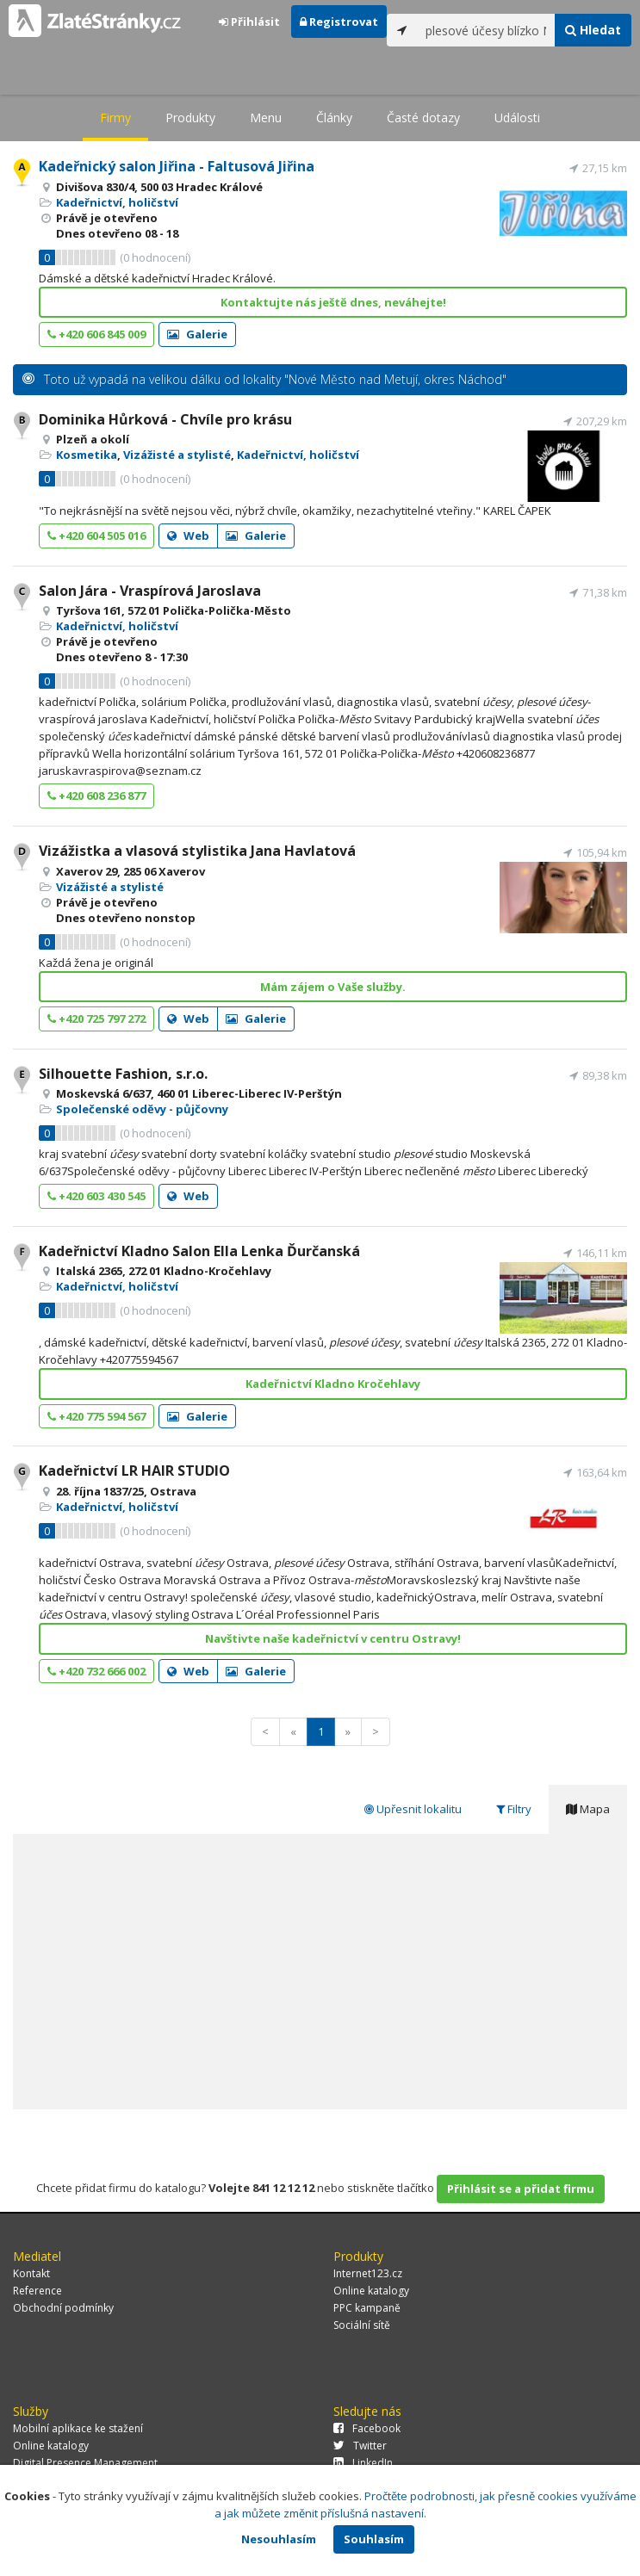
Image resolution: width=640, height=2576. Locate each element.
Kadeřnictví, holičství (117, 202)
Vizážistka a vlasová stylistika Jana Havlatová (197, 850)
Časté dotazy (423, 117)
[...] (486, 30)
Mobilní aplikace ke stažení (78, 2428)
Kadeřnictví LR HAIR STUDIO (134, 1470)
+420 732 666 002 (96, 1671)
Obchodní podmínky (63, 2307)
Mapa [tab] (588, 1809)
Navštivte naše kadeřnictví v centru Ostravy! (333, 1638)
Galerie (197, 334)
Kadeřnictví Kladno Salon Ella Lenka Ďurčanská (199, 1251)
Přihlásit (249, 21)
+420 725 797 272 (96, 1018)
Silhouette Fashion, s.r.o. (123, 1073)
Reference (37, 2290)
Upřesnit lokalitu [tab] (413, 1809)
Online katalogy (371, 2290)
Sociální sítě (361, 2325)
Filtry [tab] (513, 1809)
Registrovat (339, 21)
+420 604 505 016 (96, 535)
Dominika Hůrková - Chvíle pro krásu (165, 419)
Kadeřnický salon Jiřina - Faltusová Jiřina (176, 166)
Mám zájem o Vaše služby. (333, 986)
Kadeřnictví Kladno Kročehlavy (332, 1383)
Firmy (115, 117)
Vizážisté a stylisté (177, 454)
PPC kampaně (367, 2307)
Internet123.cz (367, 2273)
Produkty (190, 117)
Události (517, 117)
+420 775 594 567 (96, 1416)
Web (188, 535)
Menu (266, 117)
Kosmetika (86, 454)
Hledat (593, 30)
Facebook (367, 2428)
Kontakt (31, 2273)
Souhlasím (374, 2539)
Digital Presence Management (85, 2462)
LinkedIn (363, 2462)
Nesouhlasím (278, 2539)
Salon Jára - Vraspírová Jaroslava (150, 590)
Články (334, 117)
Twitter (360, 2445)
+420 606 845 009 (96, 334)
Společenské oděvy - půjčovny (142, 1109)
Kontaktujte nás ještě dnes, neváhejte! (333, 302)
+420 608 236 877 (96, 795)
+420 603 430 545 (96, 1196)
